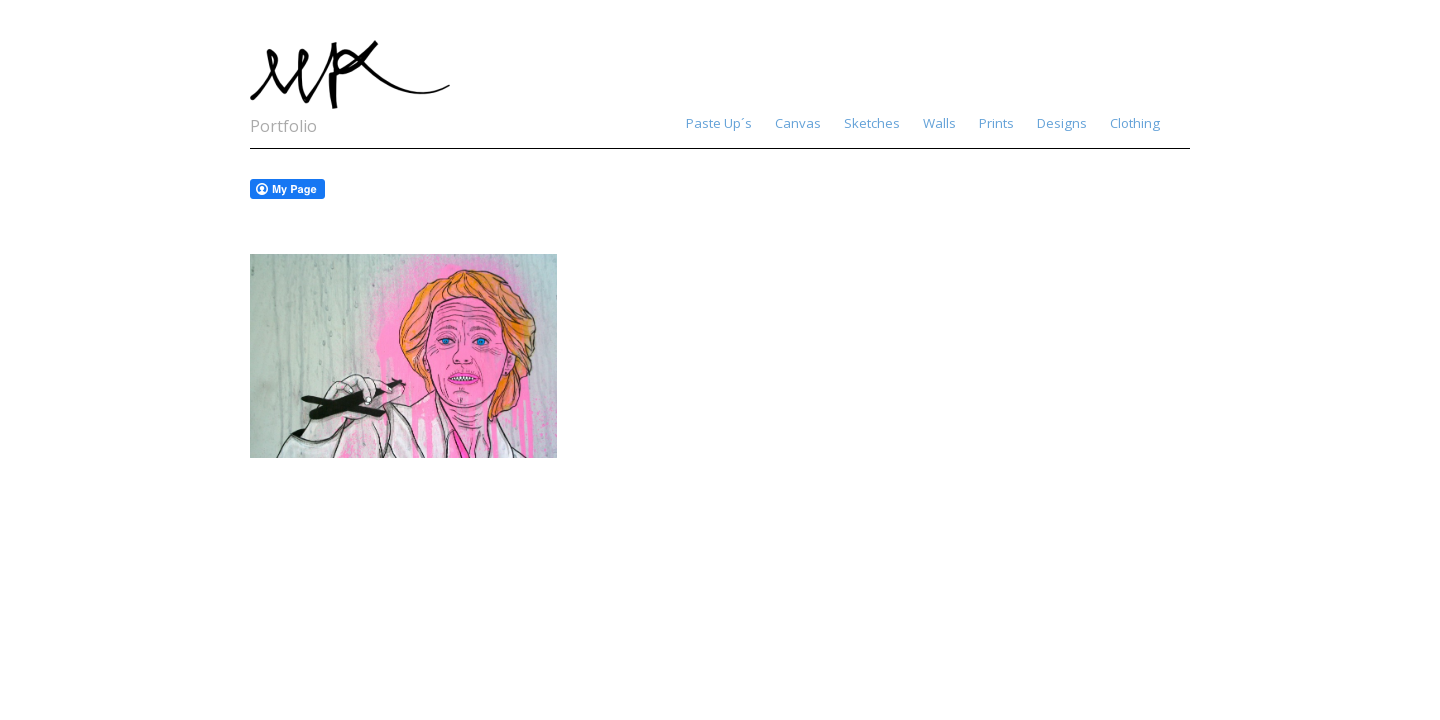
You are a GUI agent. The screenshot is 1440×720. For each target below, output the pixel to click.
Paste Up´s (719, 123)
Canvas (798, 123)
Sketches (872, 123)
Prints (996, 123)
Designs (1062, 123)
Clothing (1135, 123)
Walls (939, 123)
